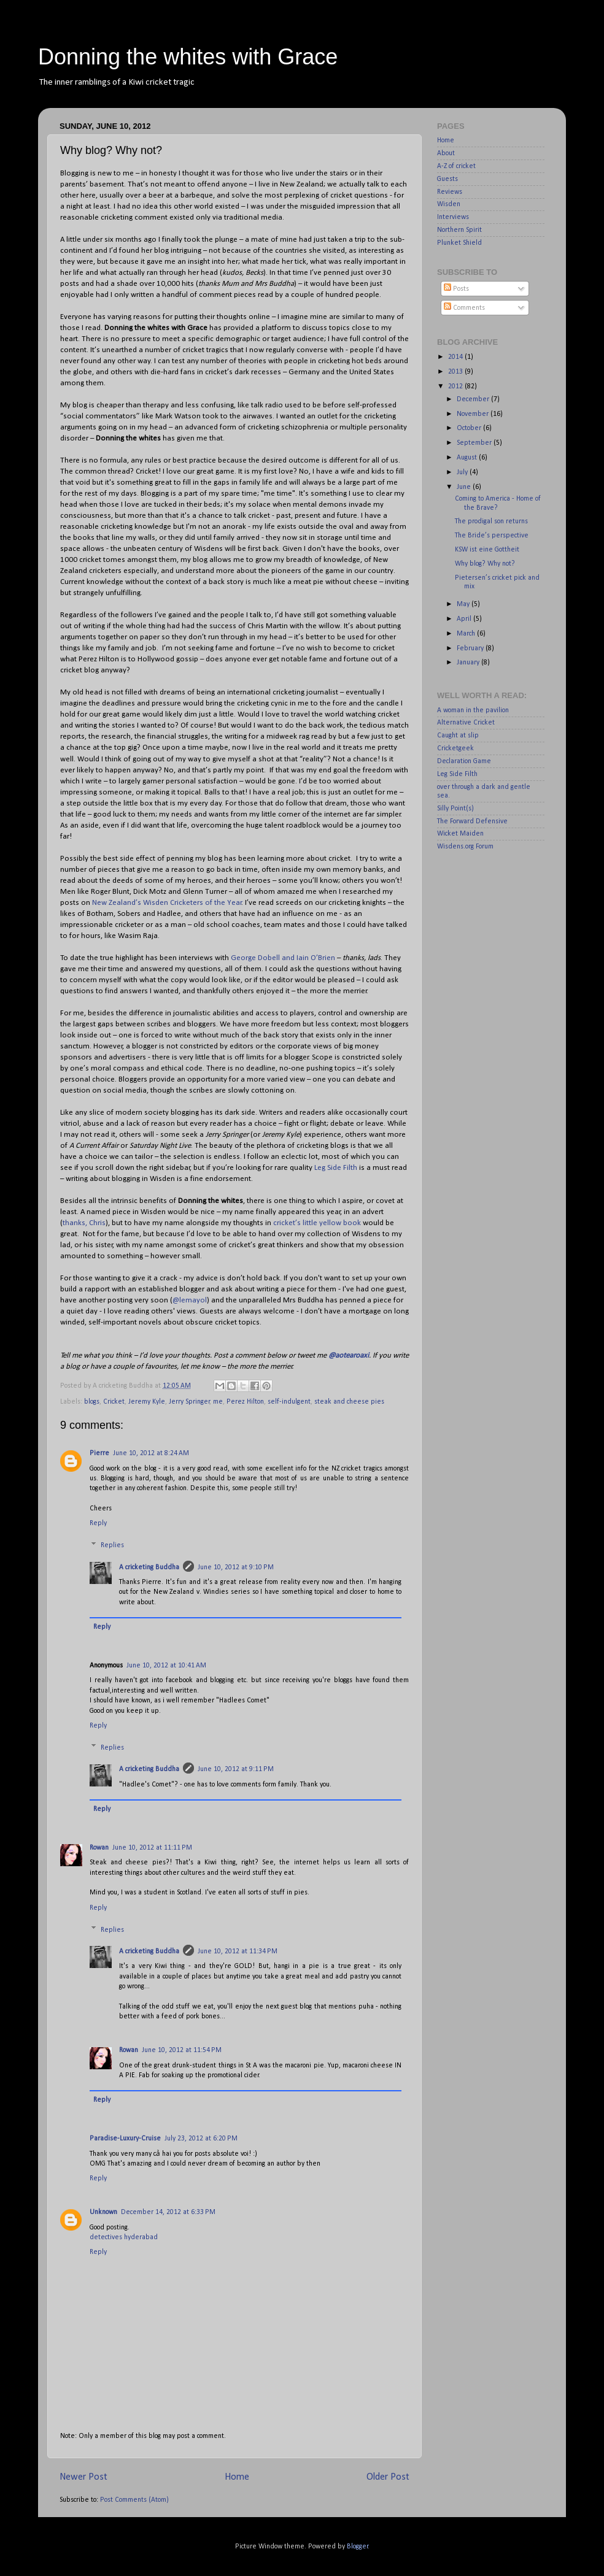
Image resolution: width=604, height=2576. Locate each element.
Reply (98, 1523)
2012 (456, 386)
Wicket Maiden (460, 833)
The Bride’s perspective (491, 535)
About (446, 153)
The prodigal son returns (491, 521)
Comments (464, 308)
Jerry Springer (189, 1401)
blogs (91, 1401)
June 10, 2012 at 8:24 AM (151, 1453)
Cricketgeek (455, 748)
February (471, 648)
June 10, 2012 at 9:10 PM (236, 1567)
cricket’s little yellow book (317, 1223)
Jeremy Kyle (146, 1401)
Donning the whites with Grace (188, 56)
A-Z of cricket (456, 166)
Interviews (453, 217)
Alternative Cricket (466, 722)
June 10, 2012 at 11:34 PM (237, 1951)
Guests (447, 179)
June (465, 487)
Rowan (99, 1847)
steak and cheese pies (349, 1401)
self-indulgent (289, 1401)
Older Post (387, 2477)
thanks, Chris (84, 1223)
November (473, 414)
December (474, 399)
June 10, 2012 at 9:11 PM (236, 1769)
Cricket (114, 1401)
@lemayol (189, 1300)
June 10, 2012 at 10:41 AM (166, 1665)
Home (237, 2477)
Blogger (357, 2546)
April (465, 619)
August (468, 457)
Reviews (449, 192)
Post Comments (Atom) (134, 2500)
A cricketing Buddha (149, 1567)
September (475, 443)
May (464, 604)
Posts (456, 289)
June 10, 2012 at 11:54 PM (182, 2050)
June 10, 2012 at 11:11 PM (152, 1847)
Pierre (99, 1453)
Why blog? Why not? (485, 563)
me (218, 1401)
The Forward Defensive (472, 821)
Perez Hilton (245, 1401)
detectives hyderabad (124, 2237)
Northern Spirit (459, 230)
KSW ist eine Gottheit (487, 549)
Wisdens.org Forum (465, 846)
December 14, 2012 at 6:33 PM (168, 2212)
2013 (456, 371)
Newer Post (83, 2477)
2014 (456, 357)
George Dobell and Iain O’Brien (283, 958)
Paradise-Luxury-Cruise (125, 2138)
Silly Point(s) (455, 808)
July (463, 472)
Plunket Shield (459, 243)
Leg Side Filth (335, 1168)
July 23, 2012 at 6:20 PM (201, 2138)
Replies (112, 1545)
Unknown (103, 2212)
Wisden (448, 204)
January (469, 662)
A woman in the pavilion (473, 710)
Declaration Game (464, 761)
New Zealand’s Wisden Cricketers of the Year (167, 903)
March (467, 633)
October (470, 428)
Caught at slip (458, 735)
